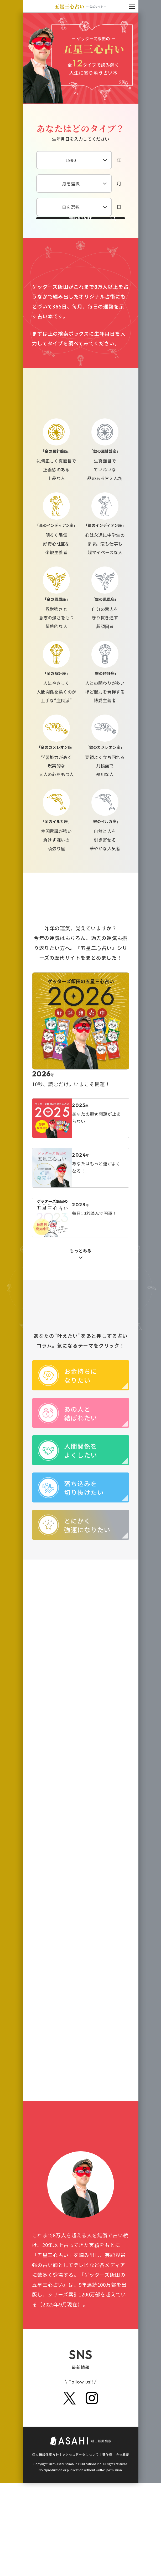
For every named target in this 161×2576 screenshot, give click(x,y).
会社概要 (122, 2547)
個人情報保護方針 (45, 2547)
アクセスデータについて (80, 2547)
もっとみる (81, 1289)
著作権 (107, 2547)
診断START (80, 237)
